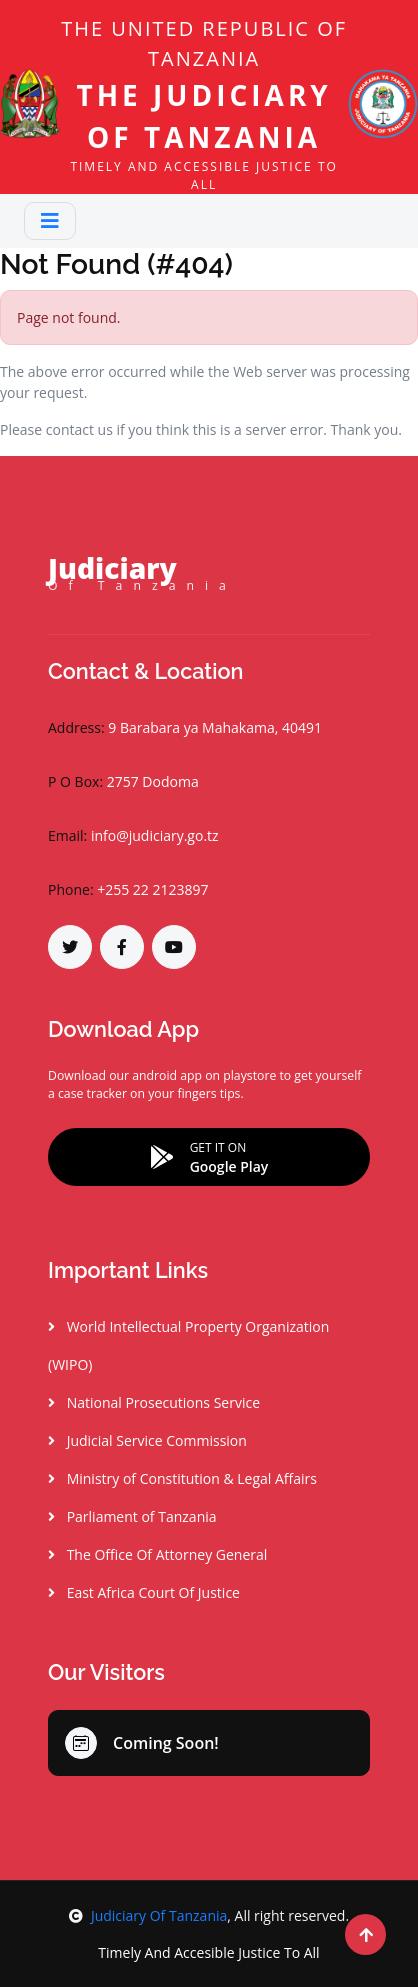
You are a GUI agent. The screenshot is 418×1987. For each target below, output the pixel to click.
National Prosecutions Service (154, 1402)
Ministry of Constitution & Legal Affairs (182, 1478)
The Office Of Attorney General (157, 1554)
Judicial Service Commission (147, 1440)
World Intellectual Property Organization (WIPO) (188, 1345)
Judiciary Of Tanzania (148, 1915)
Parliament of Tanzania (132, 1516)
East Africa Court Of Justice (144, 1592)
